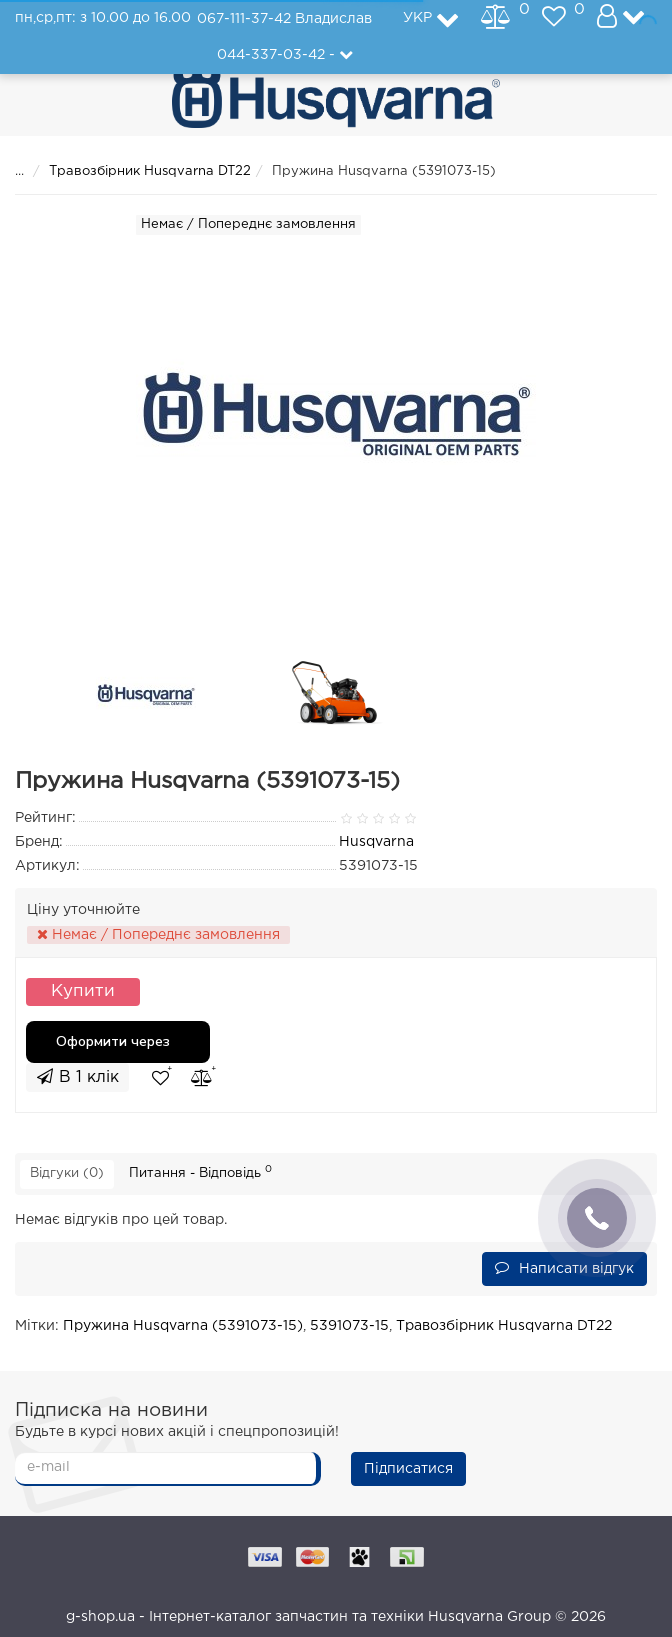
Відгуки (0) (67, 1173)
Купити (83, 991)
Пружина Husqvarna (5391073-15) (183, 1326)
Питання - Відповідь (200, 1172)
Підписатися (408, 1469)
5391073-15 (349, 1326)
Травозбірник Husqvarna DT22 (150, 171)
